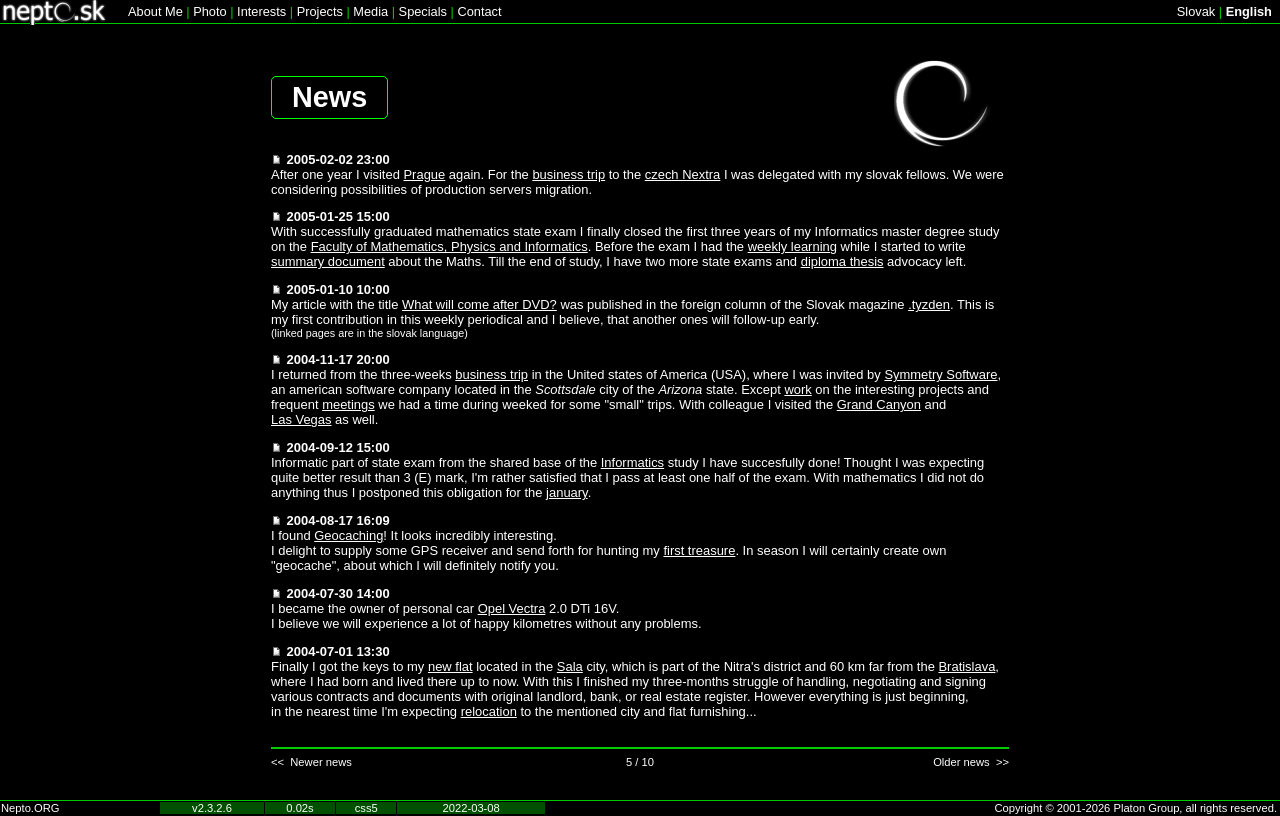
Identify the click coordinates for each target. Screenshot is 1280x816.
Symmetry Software (940, 374)
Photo (209, 11)
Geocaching (348, 535)
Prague (424, 174)
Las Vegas (301, 419)
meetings (348, 404)
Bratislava (966, 666)
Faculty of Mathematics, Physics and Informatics (449, 246)
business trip (568, 174)
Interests (261, 11)
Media (370, 11)
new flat (450, 666)
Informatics (632, 462)
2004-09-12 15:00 (338, 447)
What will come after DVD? (479, 304)
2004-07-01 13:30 (338, 651)
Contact (479, 11)
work (797, 389)
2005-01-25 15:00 (338, 216)
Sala (570, 666)
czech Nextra (683, 174)
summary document (328, 261)
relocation (489, 711)
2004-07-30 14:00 (338, 593)
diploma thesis (842, 261)
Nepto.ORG (30, 808)
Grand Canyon (879, 404)
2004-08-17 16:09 (338, 520)
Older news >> (971, 762)
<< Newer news (311, 762)
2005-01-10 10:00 (338, 289)
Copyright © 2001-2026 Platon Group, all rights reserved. (1136, 808)
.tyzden (929, 304)
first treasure (699, 550)
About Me (155, 11)
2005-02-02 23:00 (338, 159)
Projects (320, 11)
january (567, 492)
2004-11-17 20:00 (338, 359)
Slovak (1196, 11)
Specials (423, 11)
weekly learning (792, 246)
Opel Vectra (512, 608)
